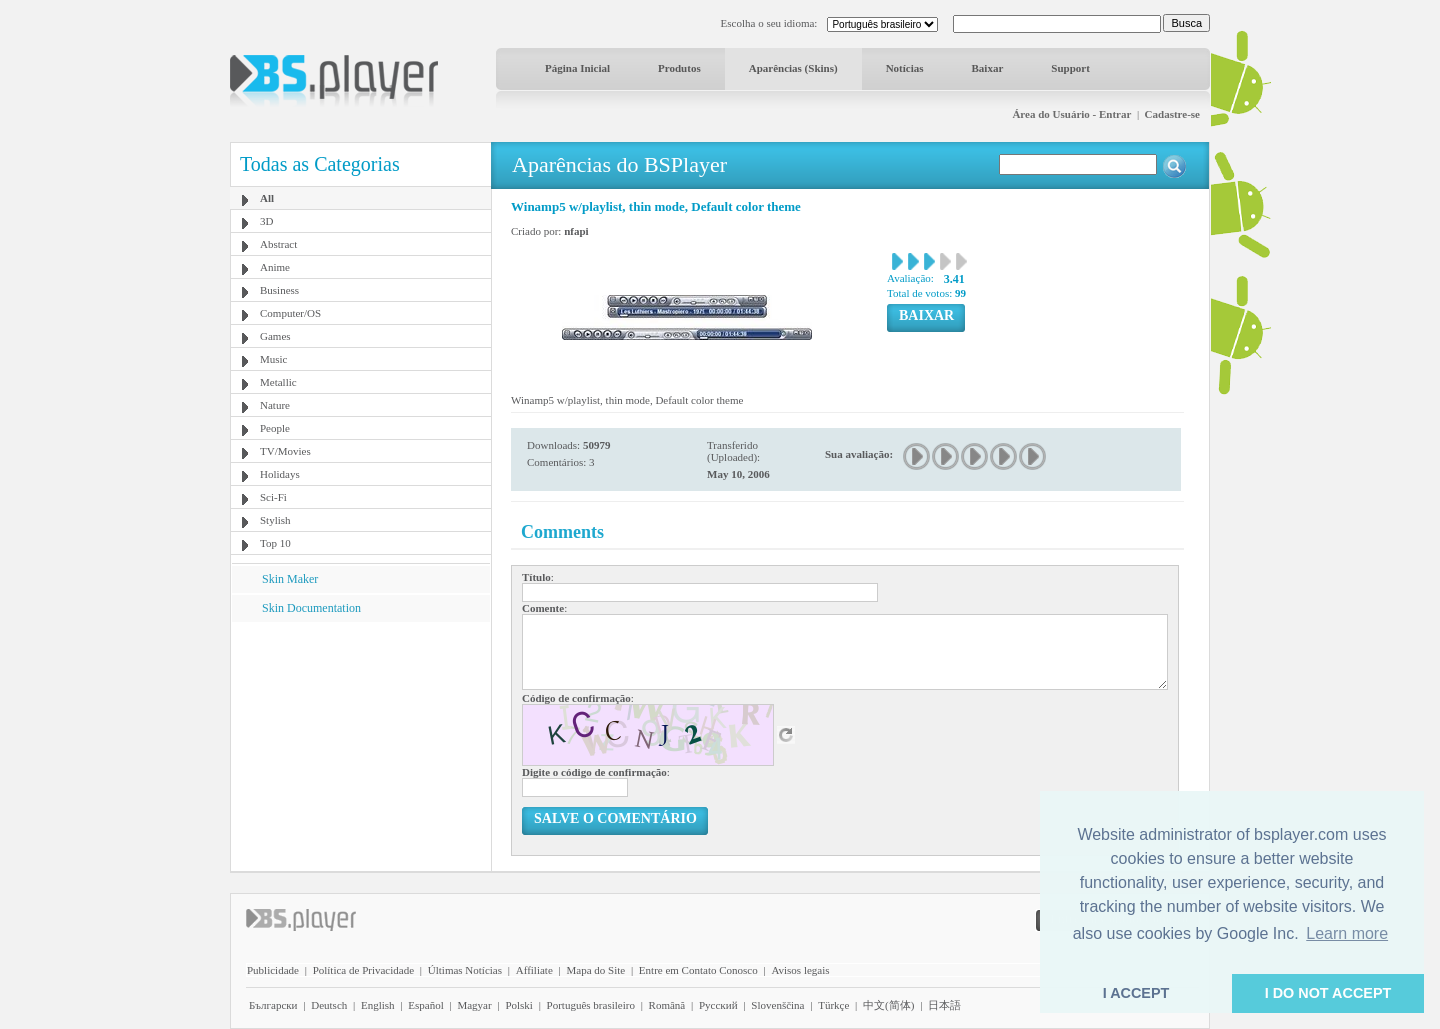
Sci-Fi (273, 497)
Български (273, 1005)
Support (1070, 68)
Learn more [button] (1347, 933)
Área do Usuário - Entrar (1071, 114)
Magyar (474, 1005)
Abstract (278, 244)
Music (274, 359)
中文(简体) (888, 1005)
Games (275, 336)
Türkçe (833, 1005)
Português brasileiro (591, 1005)
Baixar (988, 68)
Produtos (679, 68)
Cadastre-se (1172, 114)
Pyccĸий (718, 1005)
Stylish (275, 520)
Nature (275, 405)
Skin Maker (290, 579)
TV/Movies (285, 451)
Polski (519, 1005)
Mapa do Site (595, 970)
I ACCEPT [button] (1136, 993)
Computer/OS (290, 313)
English (378, 1005)
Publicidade (273, 970)
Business (279, 290)
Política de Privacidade (363, 970)
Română (667, 1005)
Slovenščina (777, 1005)
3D (266, 221)
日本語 (944, 1005)
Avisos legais (800, 970)
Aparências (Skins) (793, 68)
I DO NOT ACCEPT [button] (1328, 993)
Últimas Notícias (465, 970)
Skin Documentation (311, 608)
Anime (275, 267)
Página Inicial (577, 68)
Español (425, 1005)
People (275, 428)
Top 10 (275, 543)
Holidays (280, 474)
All (267, 198)
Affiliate (534, 970)
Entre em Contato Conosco (698, 970)
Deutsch (329, 1005)
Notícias (905, 68)
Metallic (278, 382)
